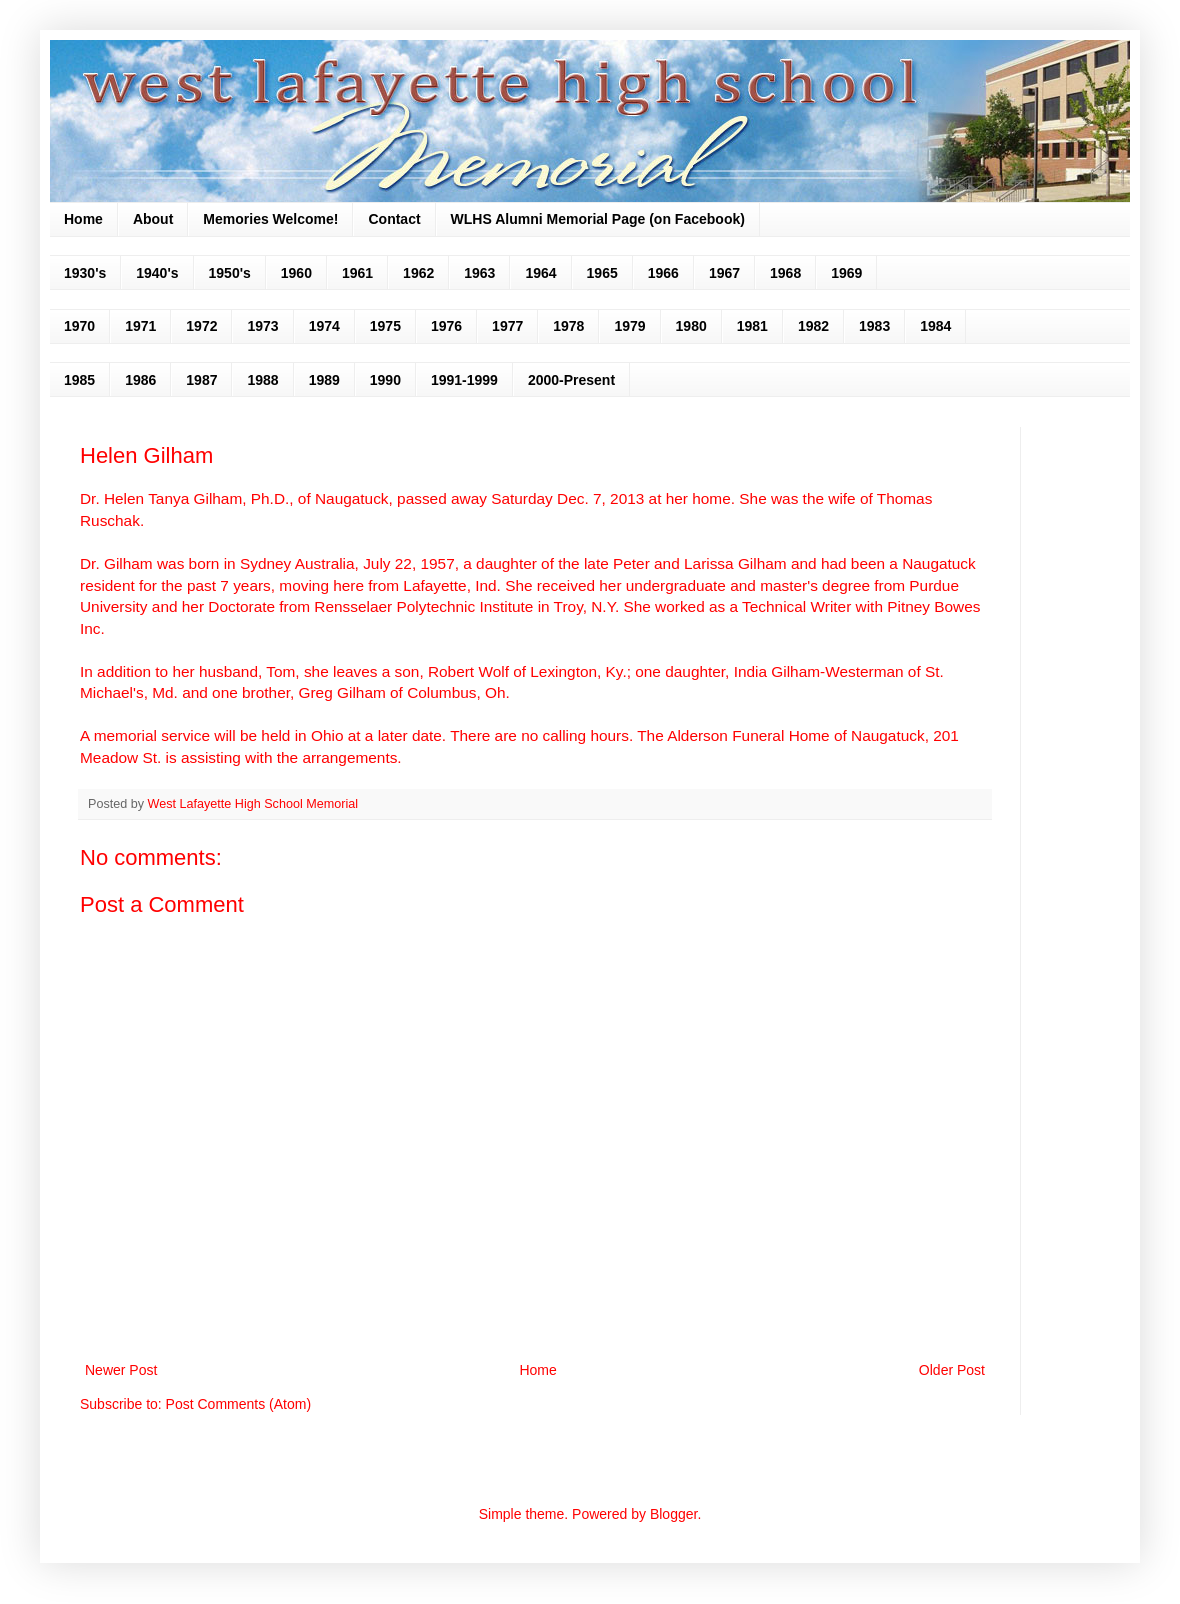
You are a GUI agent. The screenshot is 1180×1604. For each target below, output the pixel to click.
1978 (568, 326)
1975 (385, 326)
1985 (79, 380)
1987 (201, 380)
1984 (935, 326)
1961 (357, 273)
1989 (324, 380)
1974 (324, 326)
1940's (157, 273)
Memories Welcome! (270, 219)
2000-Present (571, 380)
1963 (479, 273)
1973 (262, 326)
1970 (79, 326)
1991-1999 (464, 380)
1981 (752, 326)
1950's (230, 273)
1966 (663, 273)
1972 (201, 326)
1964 (540, 273)
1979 (629, 326)
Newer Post (121, 1370)
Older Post (952, 1370)
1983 (874, 326)
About (153, 219)
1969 (846, 273)
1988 (262, 380)
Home (83, 219)
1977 (507, 326)
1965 (602, 273)
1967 (724, 273)
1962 (418, 273)
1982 (813, 326)
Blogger (673, 1514)
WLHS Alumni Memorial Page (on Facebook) (598, 219)
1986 (140, 380)
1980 (691, 326)
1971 (140, 326)
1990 (385, 380)
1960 (296, 273)
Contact (394, 219)
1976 (446, 326)
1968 (785, 273)
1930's (85, 273)
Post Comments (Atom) (238, 1404)
